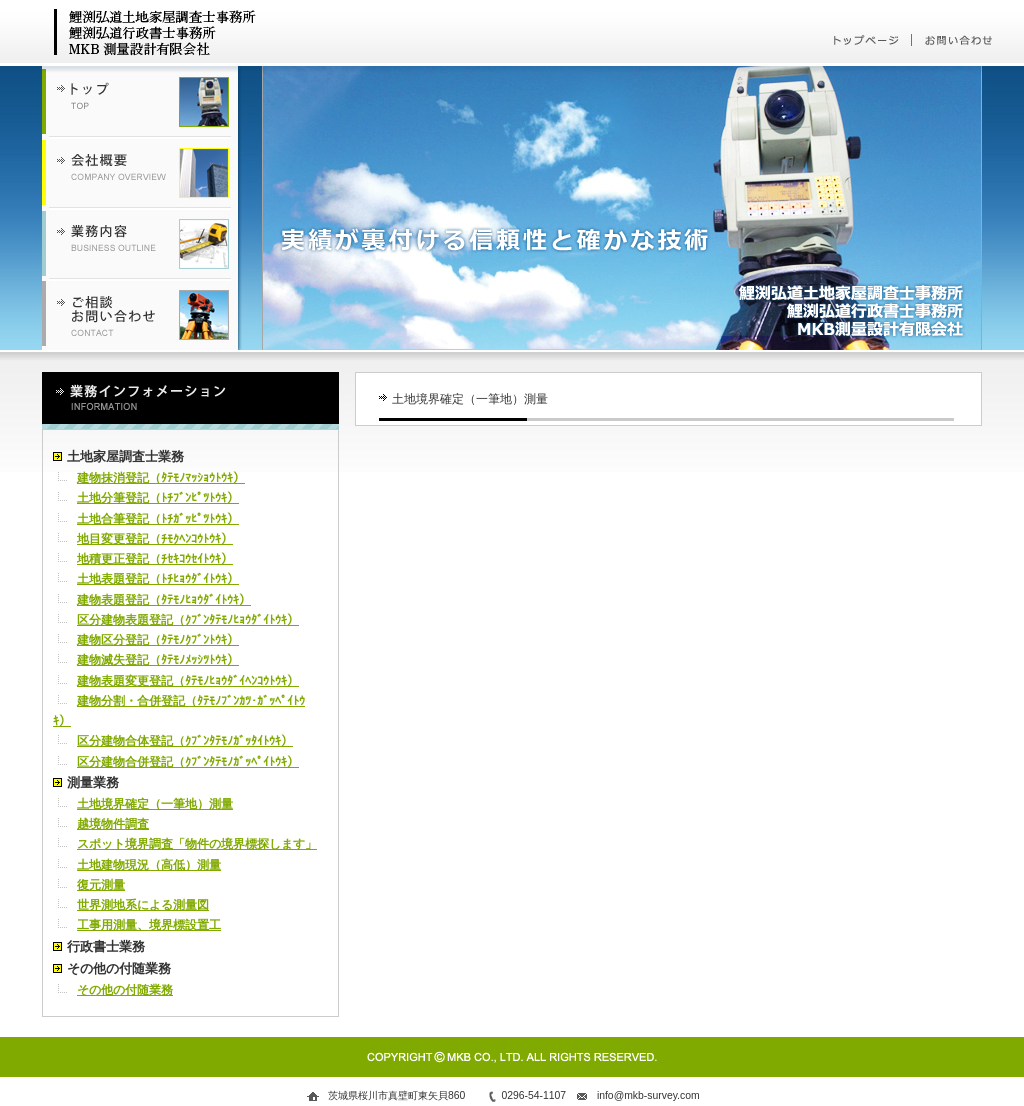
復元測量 (101, 885)
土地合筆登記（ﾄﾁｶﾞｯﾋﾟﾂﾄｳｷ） (158, 519)
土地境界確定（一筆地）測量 (155, 804)
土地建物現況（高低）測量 (149, 865)
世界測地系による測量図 (143, 905)
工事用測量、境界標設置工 (149, 925)
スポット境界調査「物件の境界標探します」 (197, 844)
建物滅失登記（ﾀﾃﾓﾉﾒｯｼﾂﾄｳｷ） (158, 660)
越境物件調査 (113, 824)
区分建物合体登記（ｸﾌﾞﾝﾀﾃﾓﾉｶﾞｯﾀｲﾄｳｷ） (185, 741)
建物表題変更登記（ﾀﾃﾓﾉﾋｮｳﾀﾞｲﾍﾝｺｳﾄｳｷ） (188, 681)
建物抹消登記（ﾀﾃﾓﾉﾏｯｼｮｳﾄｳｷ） (161, 478)
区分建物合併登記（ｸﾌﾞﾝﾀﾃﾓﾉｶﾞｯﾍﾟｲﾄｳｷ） (188, 762)
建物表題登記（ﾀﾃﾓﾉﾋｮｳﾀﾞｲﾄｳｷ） (164, 600)
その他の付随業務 (125, 990)
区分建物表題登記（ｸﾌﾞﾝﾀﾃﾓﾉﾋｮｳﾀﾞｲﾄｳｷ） (188, 620)
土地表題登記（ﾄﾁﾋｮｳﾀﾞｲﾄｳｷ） (158, 579)
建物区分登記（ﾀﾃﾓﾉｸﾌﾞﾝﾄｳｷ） (158, 640)
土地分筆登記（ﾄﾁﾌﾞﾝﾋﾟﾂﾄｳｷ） (158, 498)
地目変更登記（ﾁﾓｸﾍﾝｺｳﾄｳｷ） (155, 539)
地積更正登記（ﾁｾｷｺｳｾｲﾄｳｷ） (155, 559)
